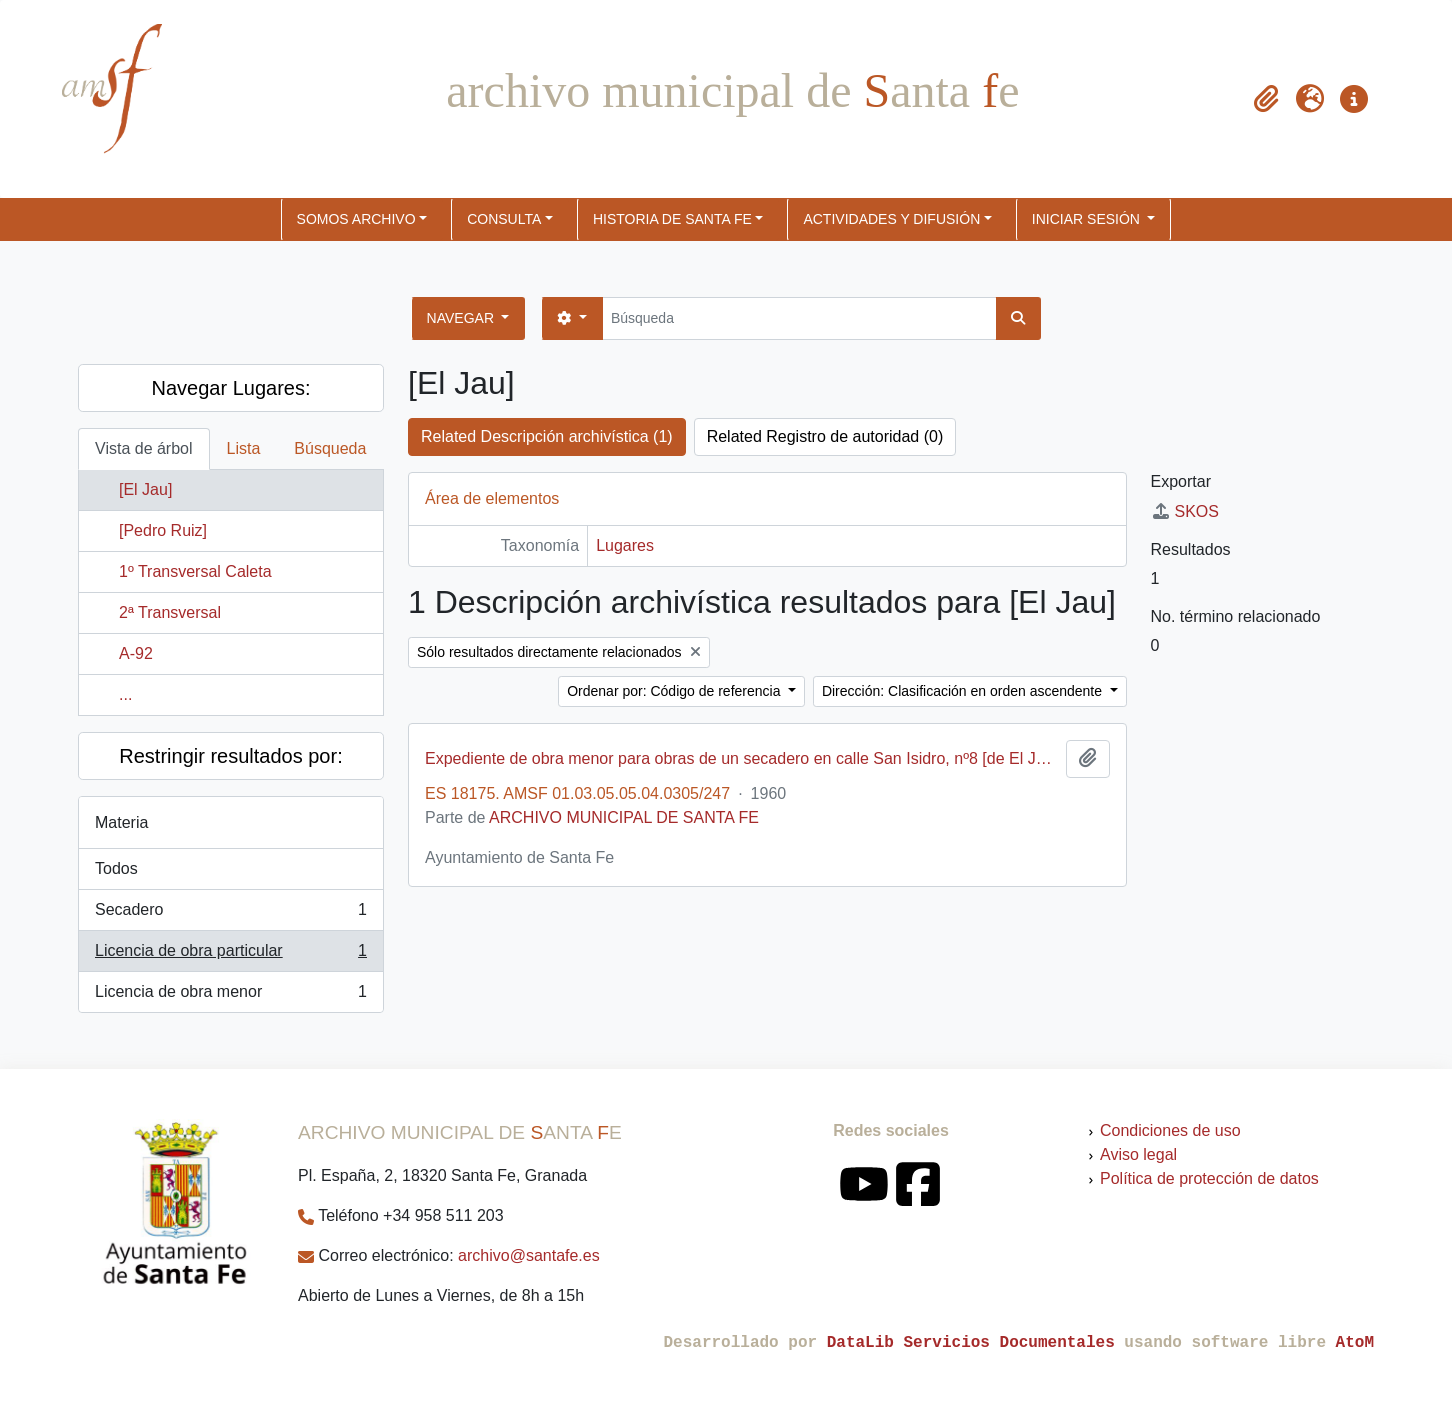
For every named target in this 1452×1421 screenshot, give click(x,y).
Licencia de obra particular (230, 955)
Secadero (230, 914)
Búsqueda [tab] (330, 448)
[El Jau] (145, 489)
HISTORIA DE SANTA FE (672, 219)
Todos (116, 868)
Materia (121, 822)
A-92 (136, 653)
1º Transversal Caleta (195, 571)
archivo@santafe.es (529, 1255)
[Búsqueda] (799, 318)
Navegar (462, 318)
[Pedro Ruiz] (163, 530)
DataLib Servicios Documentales (971, 1343)
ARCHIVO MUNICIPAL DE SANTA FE (624, 817)
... (125, 694)
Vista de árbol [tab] (144, 448)
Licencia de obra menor (230, 996)
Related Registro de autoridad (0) (825, 436)
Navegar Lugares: (231, 388)
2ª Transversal (170, 612)
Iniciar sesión (1088, 219)
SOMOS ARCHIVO (356, 219)
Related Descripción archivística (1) (547, 436)
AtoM (1355, 1343)
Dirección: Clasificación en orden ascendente (964, 691)
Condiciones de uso (1170, 1130)
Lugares (625, 545)
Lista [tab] (244, 448)
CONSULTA (504, 219)
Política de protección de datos (1209, 1178)
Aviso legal (1138, 1154)
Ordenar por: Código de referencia (675, 691)
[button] (1266, 99)
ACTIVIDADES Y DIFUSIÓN (891, 219)
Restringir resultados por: (230, 756)
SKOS (1185, 511)
